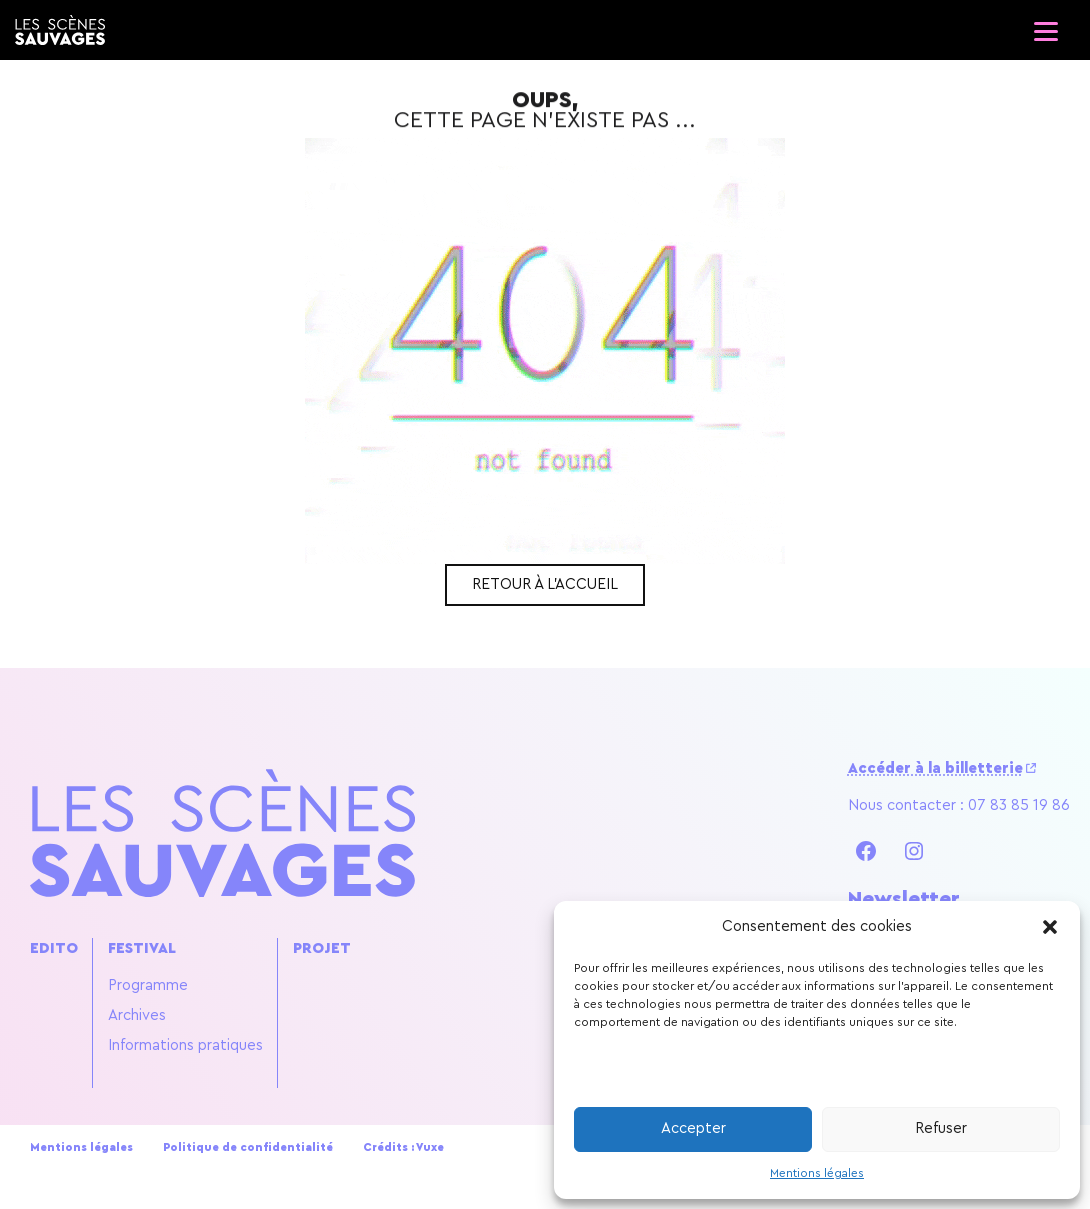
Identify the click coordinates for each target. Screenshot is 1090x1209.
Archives (137, 1015)
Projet (322, 948)
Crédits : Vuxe (403, 1147)
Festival (142, 948)
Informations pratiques (185, 1045)
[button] (1050, 927)
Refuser (941, 1128)
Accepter (693, 1128)
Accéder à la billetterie (935, 768)
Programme (148, 985)
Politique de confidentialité (248, 1147)
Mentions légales (817, 1173)
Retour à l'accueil (545, 584)
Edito (54, 948)
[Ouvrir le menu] (1045, 25)
